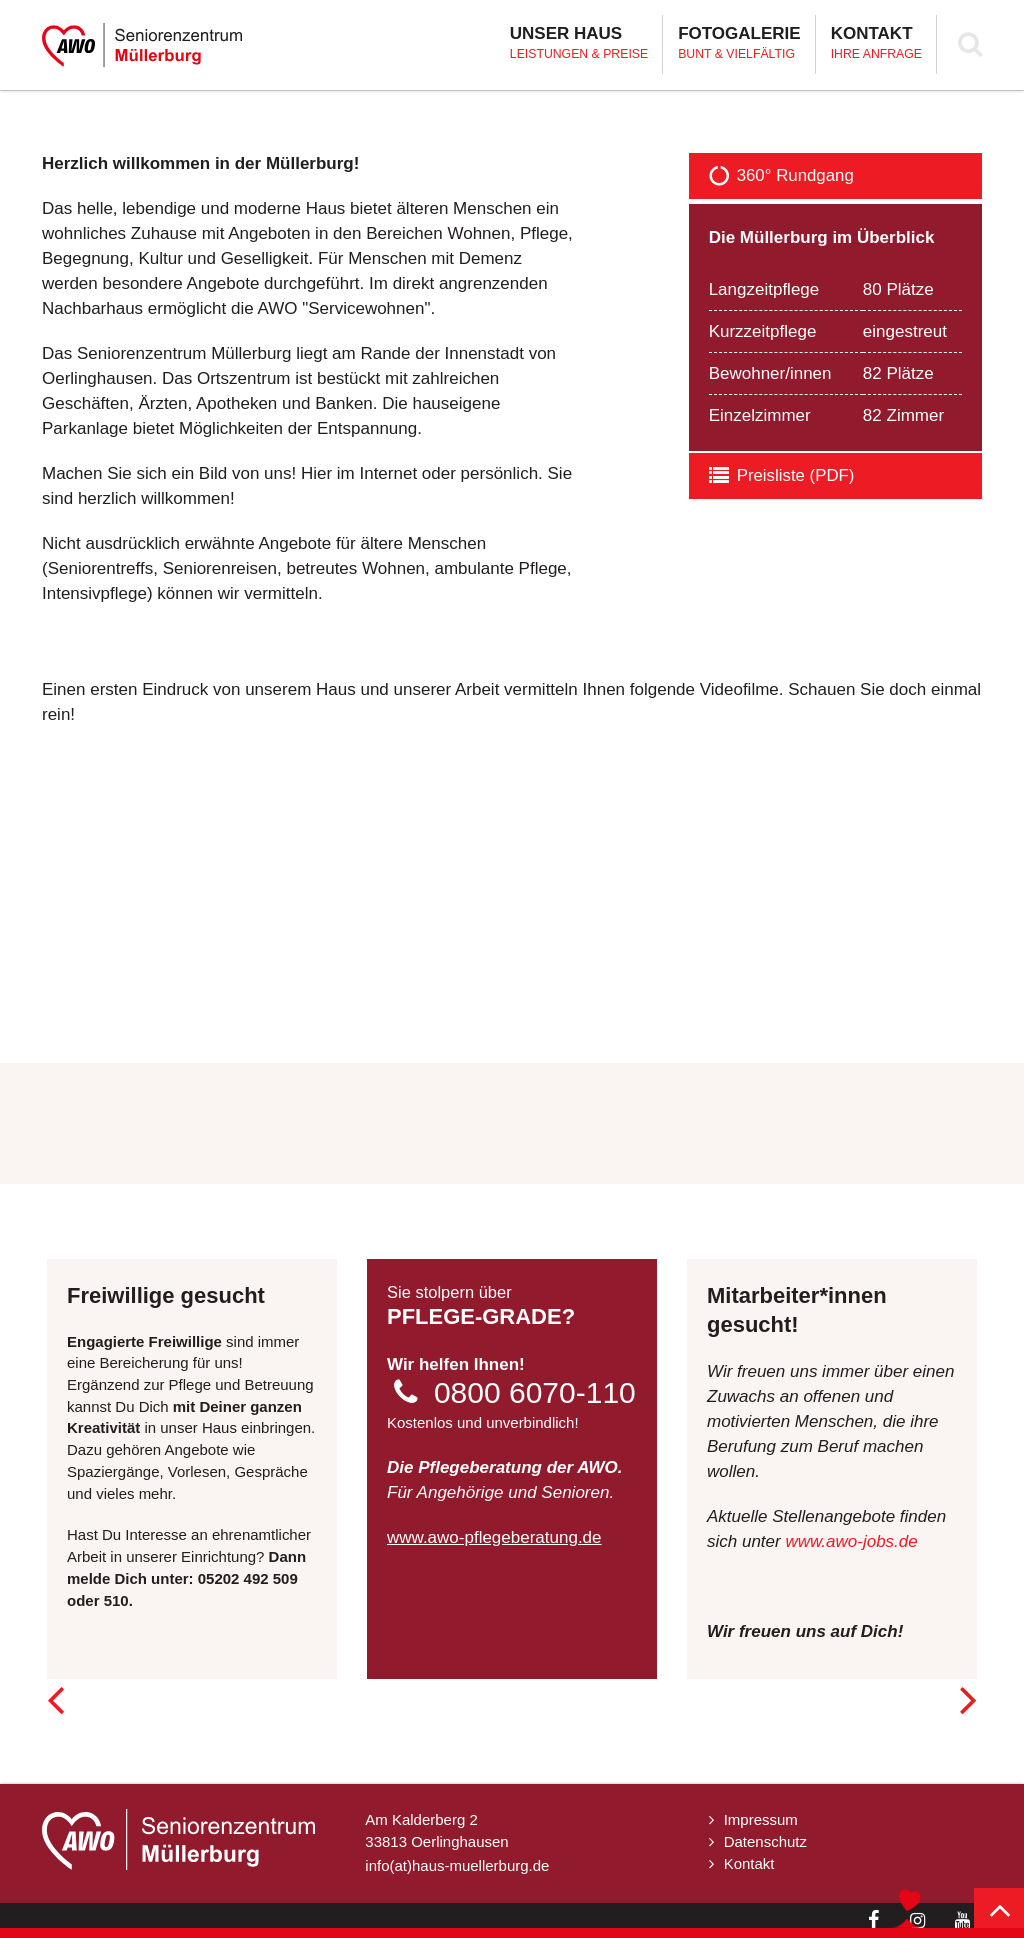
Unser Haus (579, 44)
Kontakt (876, 44)
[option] (512, 90)
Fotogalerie (739, 44)
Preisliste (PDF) (782, 476)
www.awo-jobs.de (851, 1541)
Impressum (761, 1819)
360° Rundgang (782, 176)
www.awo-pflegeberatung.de (494, 1537)
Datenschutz (765, 1841)
